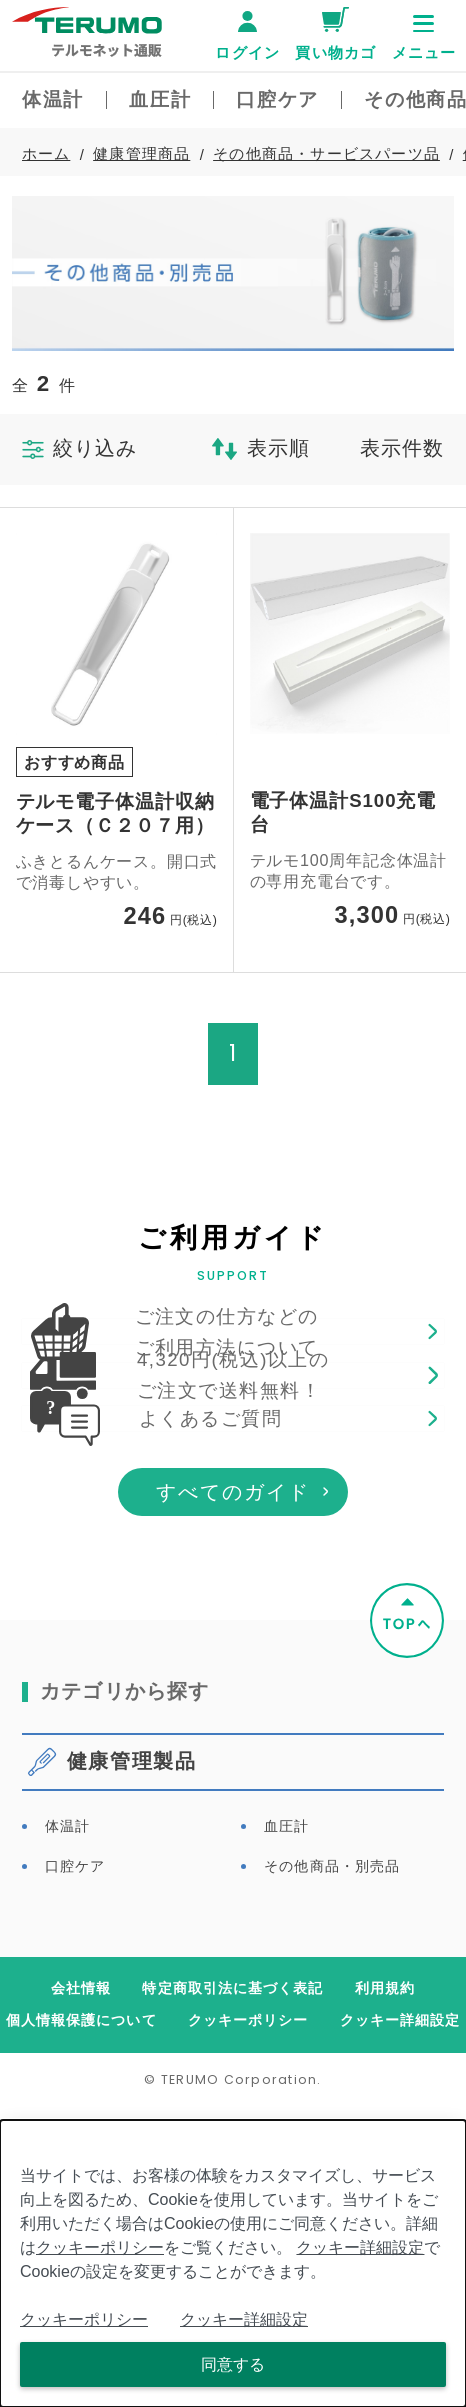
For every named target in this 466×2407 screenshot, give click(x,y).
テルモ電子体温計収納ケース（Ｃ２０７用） (115, 813)
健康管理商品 (141, 154)
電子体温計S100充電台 (343, 812)
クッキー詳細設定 (360, 2247)
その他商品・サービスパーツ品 (326, 154)
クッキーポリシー (100, 2247)
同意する (233, 2364)
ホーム (46, 154)
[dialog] (233, 2263)
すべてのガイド (233, 1791)
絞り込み (80, 448)
